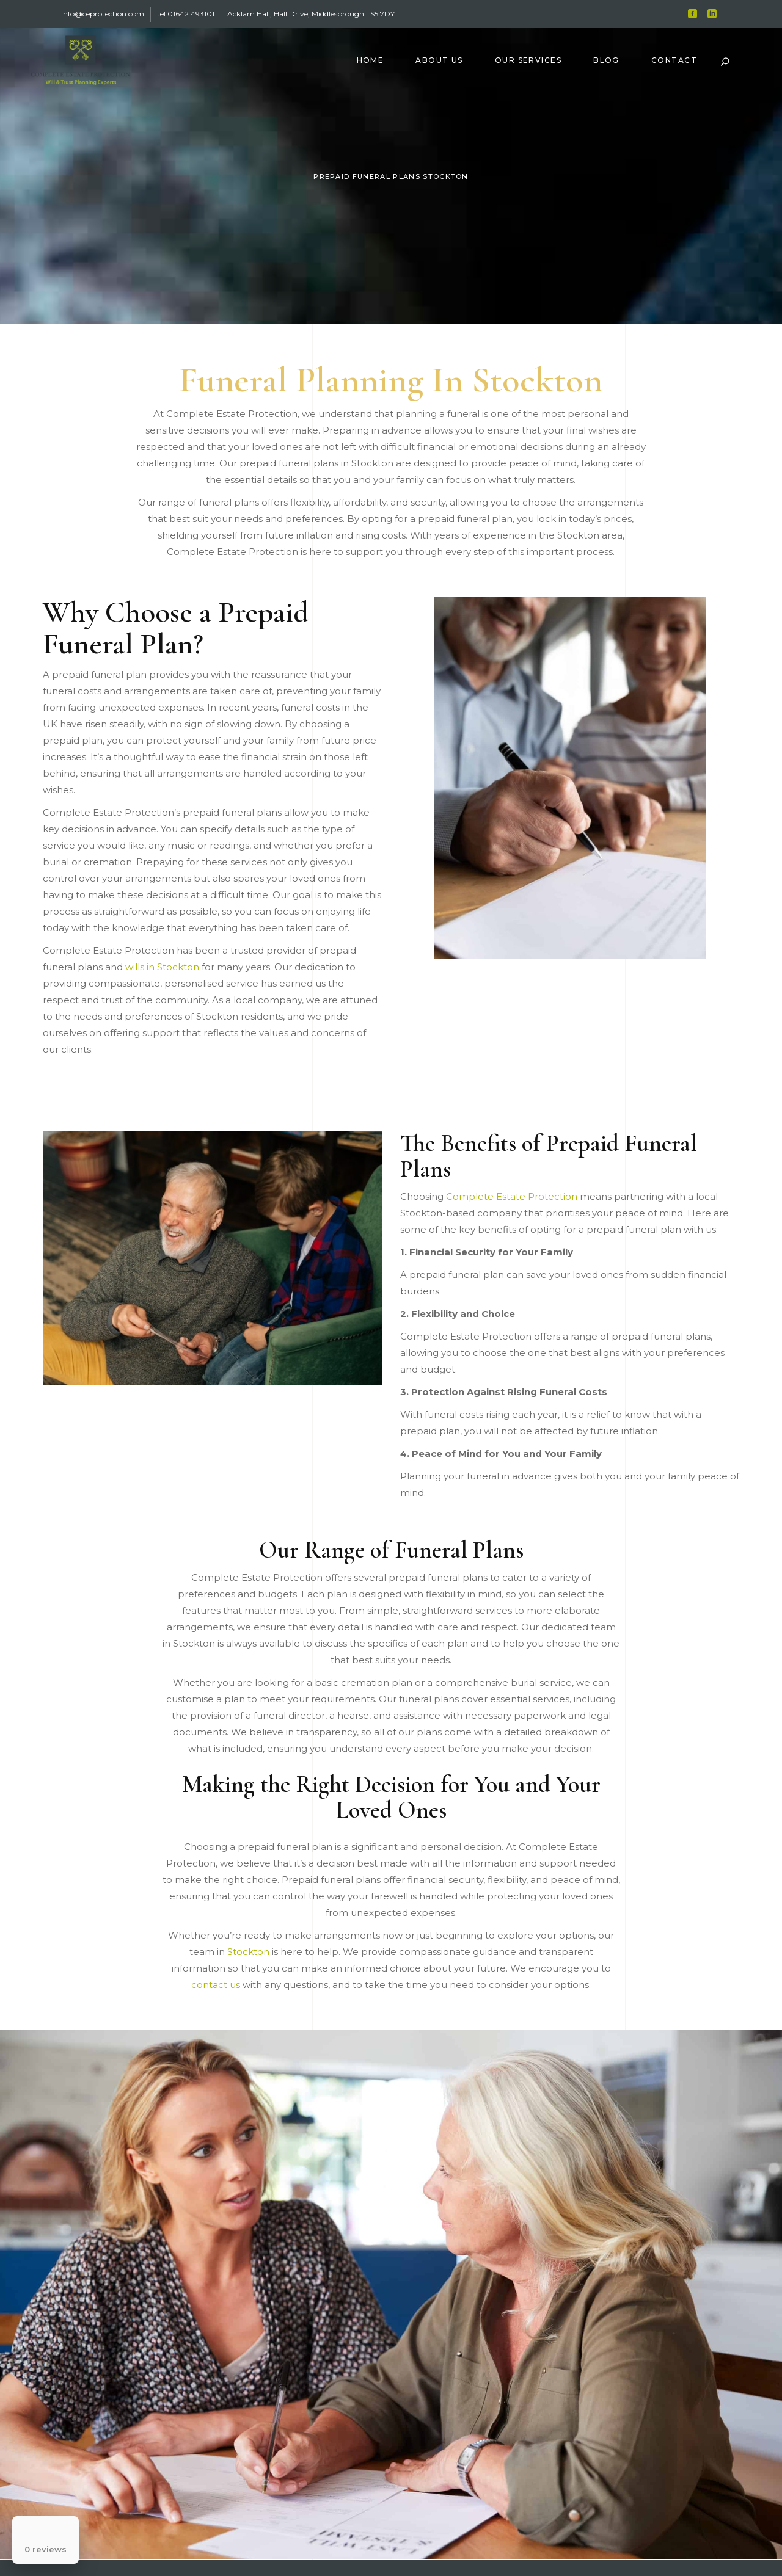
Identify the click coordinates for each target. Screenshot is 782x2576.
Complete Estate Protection (511, 1196)
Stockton (248, 1951)
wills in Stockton (162, 967)
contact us (215, 1984)
